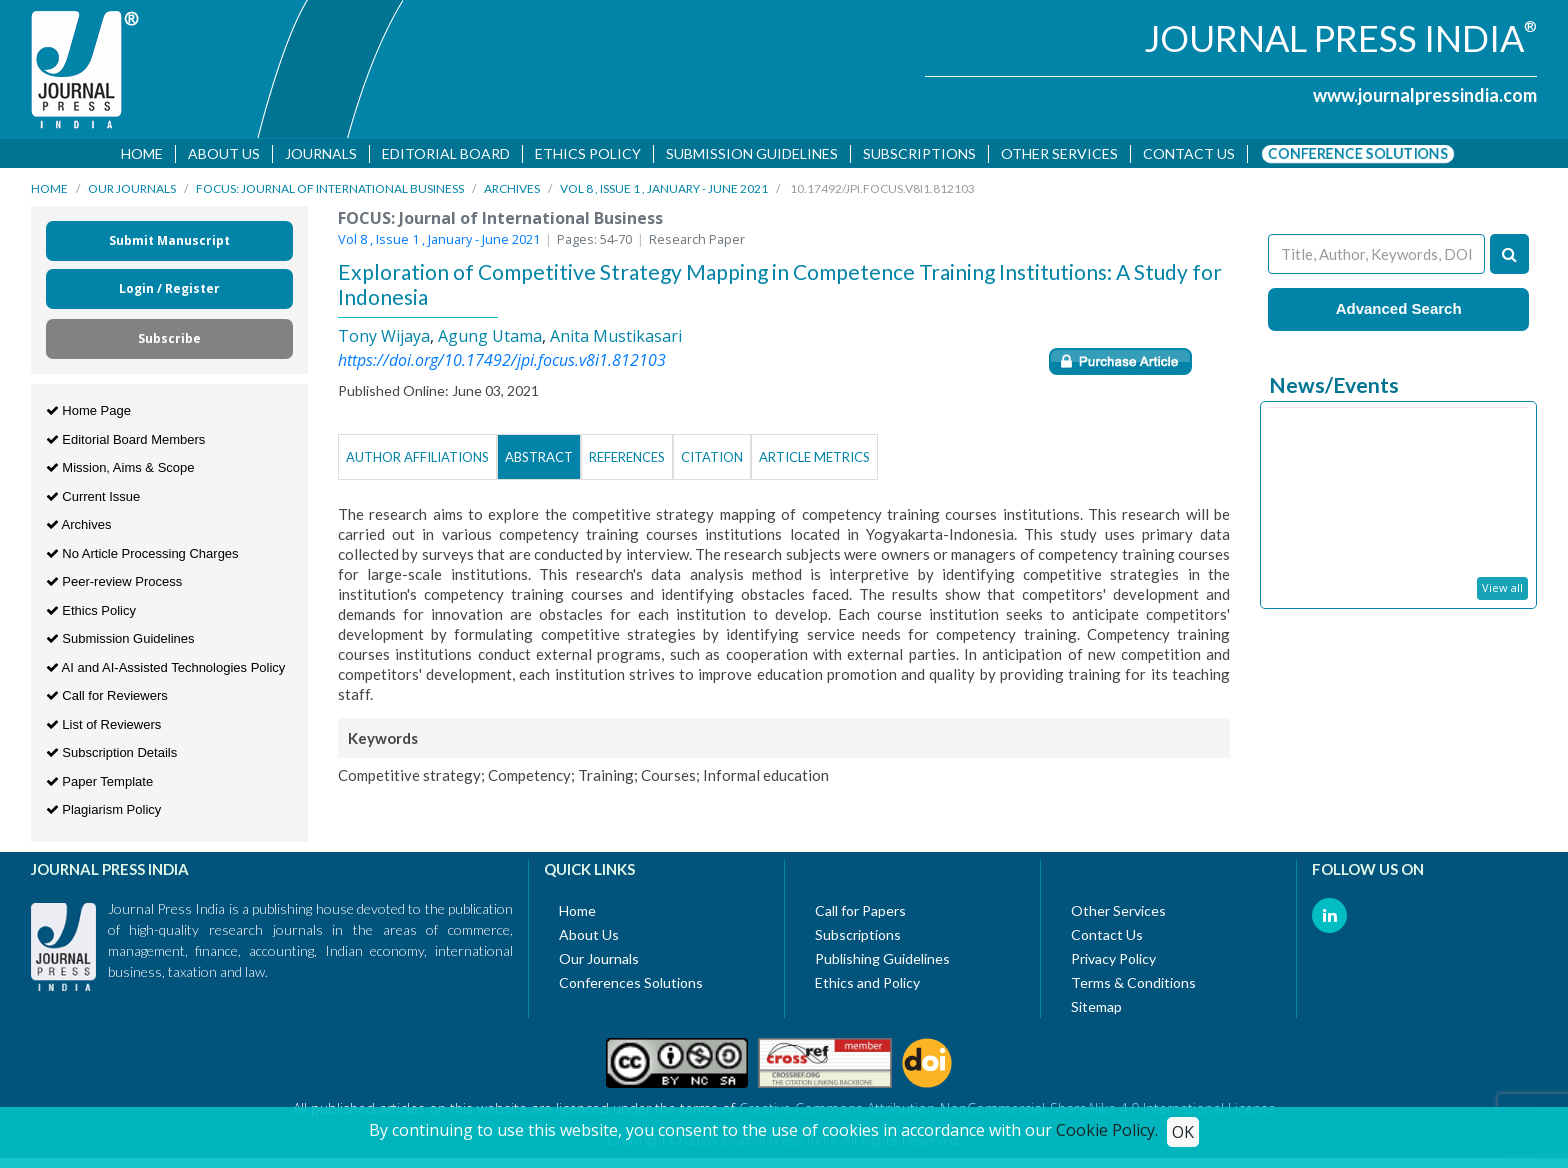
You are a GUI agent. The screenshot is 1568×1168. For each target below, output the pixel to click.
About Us (224, 153)
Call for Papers (860, 913)
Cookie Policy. (1107, 1130)
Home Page (88, 414)
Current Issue (93, 499)
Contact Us (1107, 937)
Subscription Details (112, 756)
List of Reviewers (104, 727)
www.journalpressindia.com (1425, 95)
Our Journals (132, 192)
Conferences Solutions (631, 985)
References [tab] (627, 460)
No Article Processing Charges (142, 556)
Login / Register (169, 292)
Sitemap (1096, 1009)
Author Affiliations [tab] (417, 460)
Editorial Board (446, 153)
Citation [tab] (712, 460)
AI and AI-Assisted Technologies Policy (166, 670)
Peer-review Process (114, 585)
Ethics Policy (588, 153)
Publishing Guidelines (882, 961)
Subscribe (169, 342)
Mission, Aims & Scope (120, 471)
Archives (512, 192)
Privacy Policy (1113, 961)
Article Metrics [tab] (814, 460)
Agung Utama (490, 339)
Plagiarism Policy (104, 813)
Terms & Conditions (1133, 985)
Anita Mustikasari (616, 339)
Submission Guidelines (752, 153)
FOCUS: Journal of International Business (330, 192)
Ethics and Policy (867, 985)
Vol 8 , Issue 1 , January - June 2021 (664, 192)
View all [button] (1502, 591)
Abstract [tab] (539, 460)
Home (142, 153)
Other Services (1059, 153)
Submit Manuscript (169, 244)
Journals (321, 153)
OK (1183, 1132)
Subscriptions (919, 153)
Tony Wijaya (384, 339)
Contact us (1189, 153)
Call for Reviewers (107, 699)
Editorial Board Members (126, 442)
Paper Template (99, 784)
